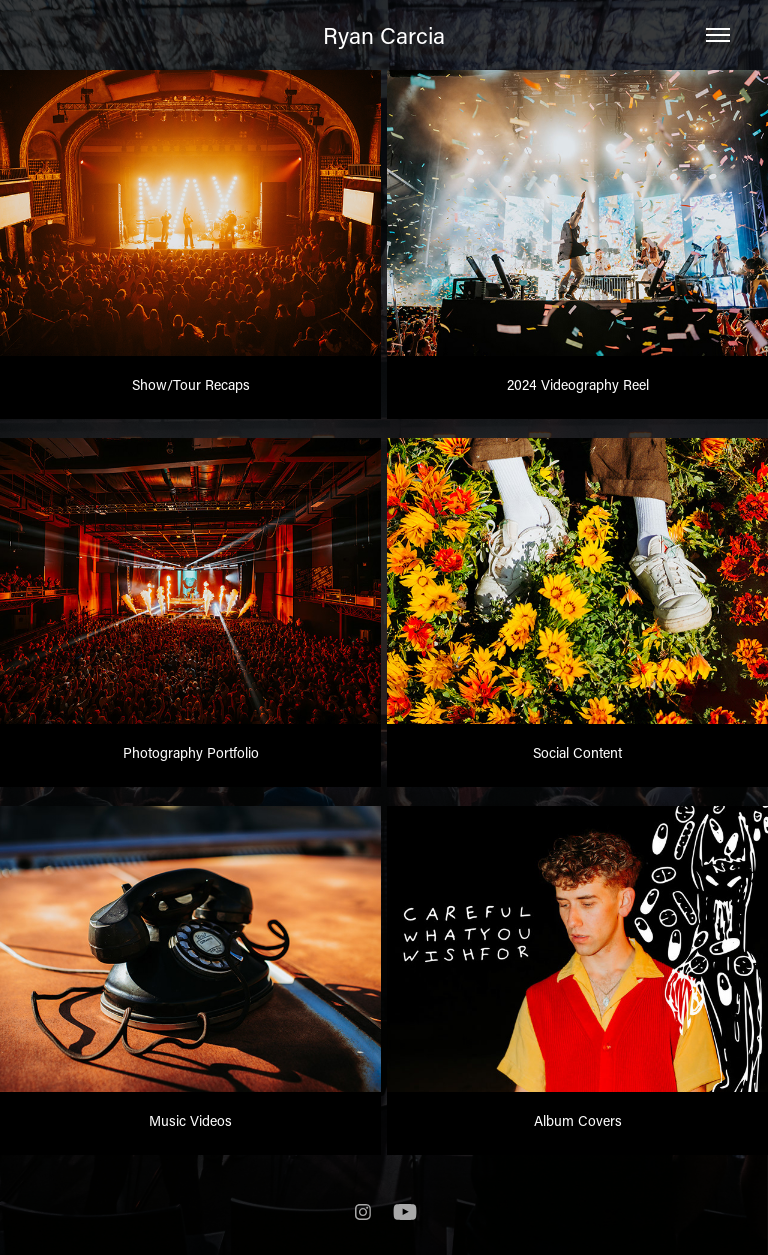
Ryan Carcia (384, 35)
